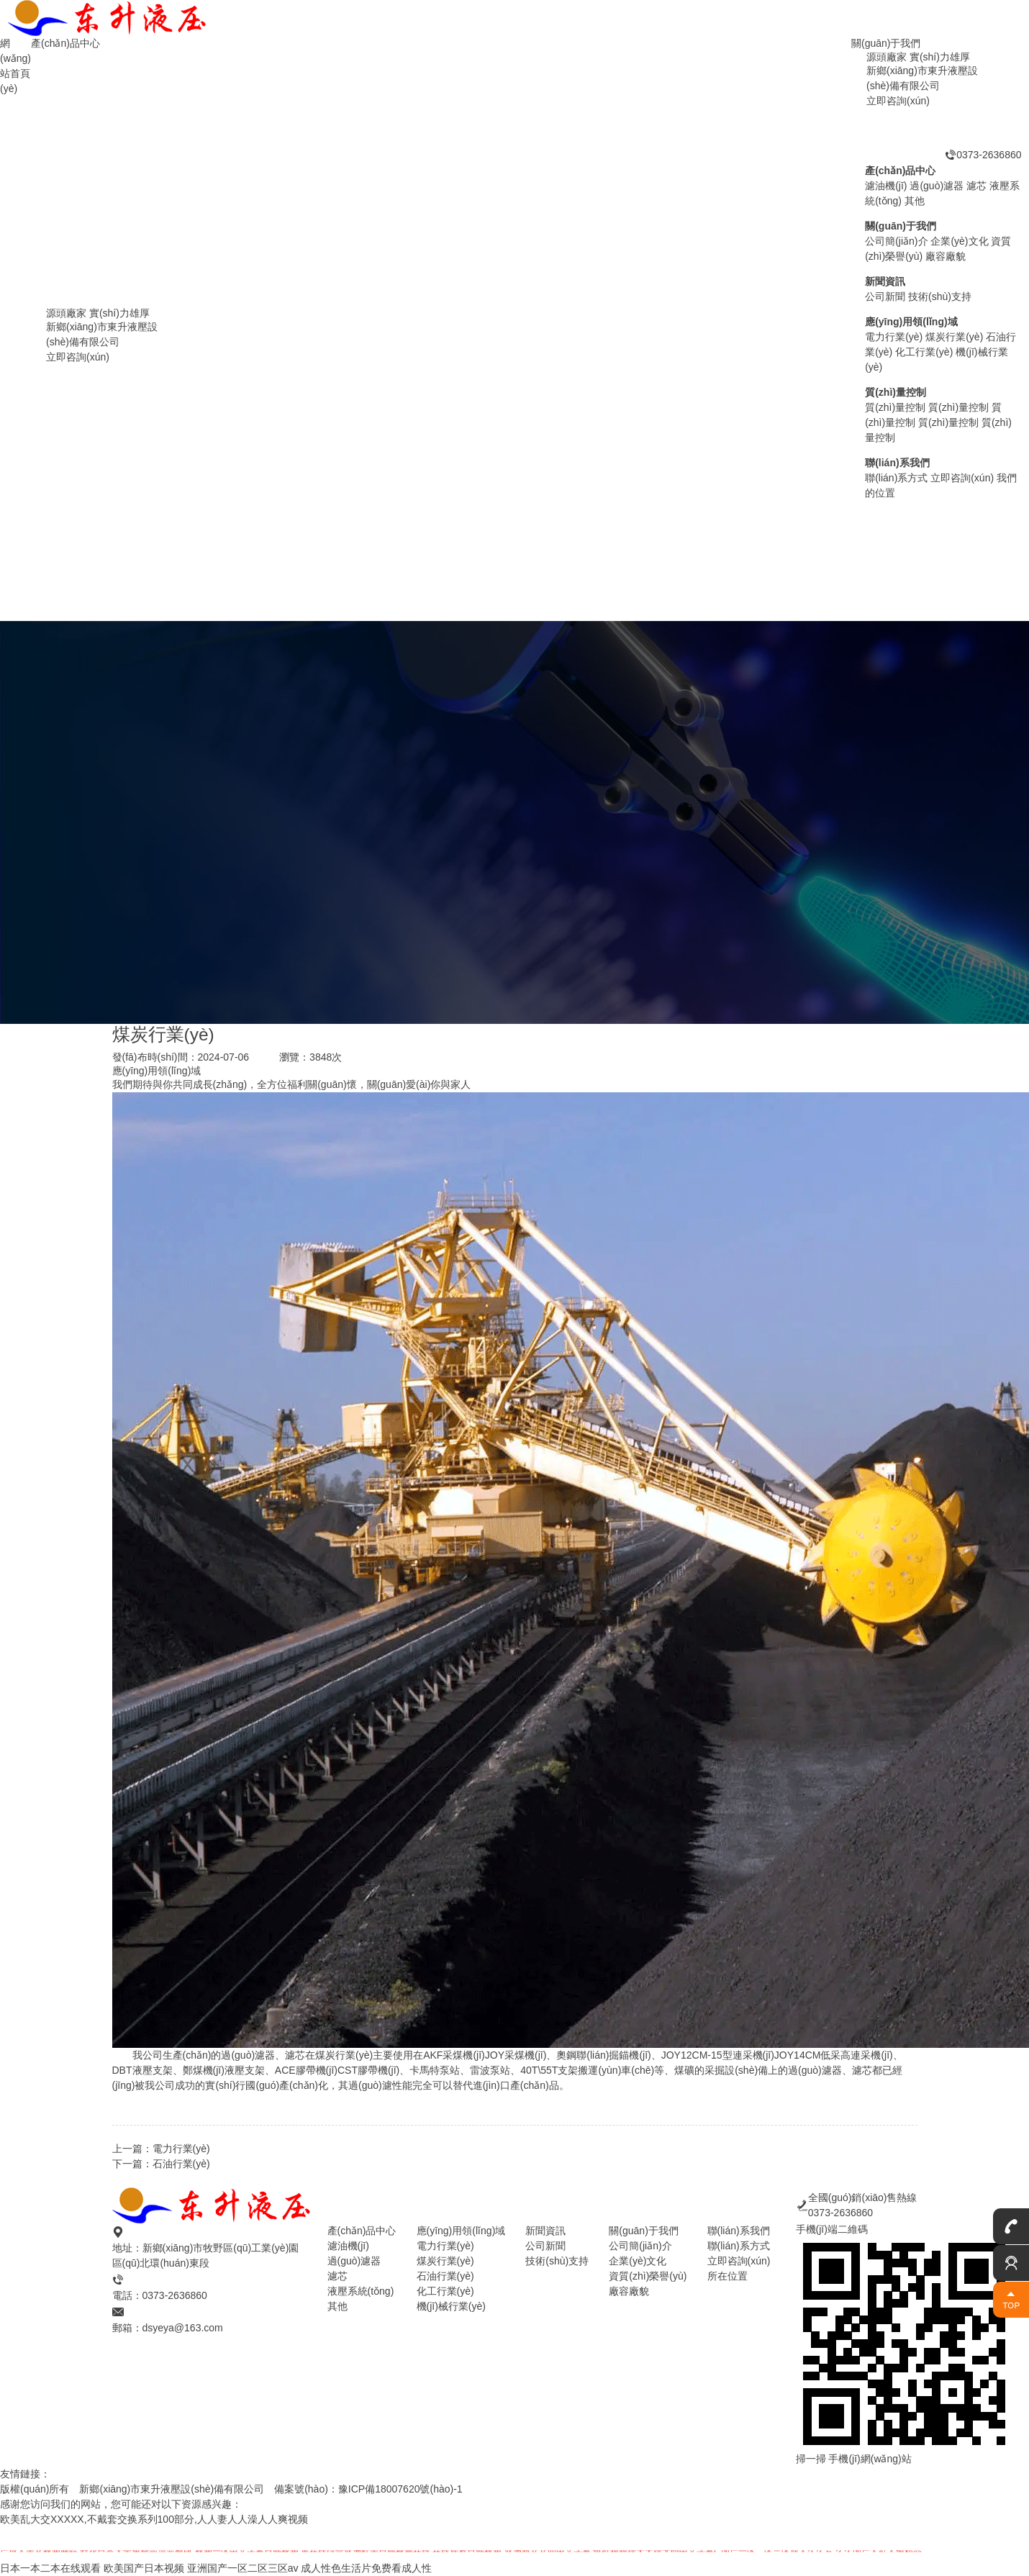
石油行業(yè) (181, 2163)
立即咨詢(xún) (739, 2261)
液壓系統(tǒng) (360, 2291)
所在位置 (727, 2276)
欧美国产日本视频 (144, 2568)
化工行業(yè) (445, 2291)
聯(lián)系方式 (738, 2245)
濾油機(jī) (201, 598)
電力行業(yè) (181, 2148)
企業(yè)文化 (637, 2261)
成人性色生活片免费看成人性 (366, 2568)
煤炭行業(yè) (445, 2261)
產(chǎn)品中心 (65, 43)
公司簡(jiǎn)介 (640, 2245)
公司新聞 (545, 2245)
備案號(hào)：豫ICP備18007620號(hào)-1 (368, 2489)
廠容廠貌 (629, 2291)
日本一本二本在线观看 (50, 2568)
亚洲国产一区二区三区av (243, 2568)
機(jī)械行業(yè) (451, 2306)
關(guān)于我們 (885, 43)
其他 (337, 2306)
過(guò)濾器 (927, 544)
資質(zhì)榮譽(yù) (647, 2276)
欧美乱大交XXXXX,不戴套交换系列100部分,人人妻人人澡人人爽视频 (154, 2519)
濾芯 (337, 2276)
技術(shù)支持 (557, 2261)
